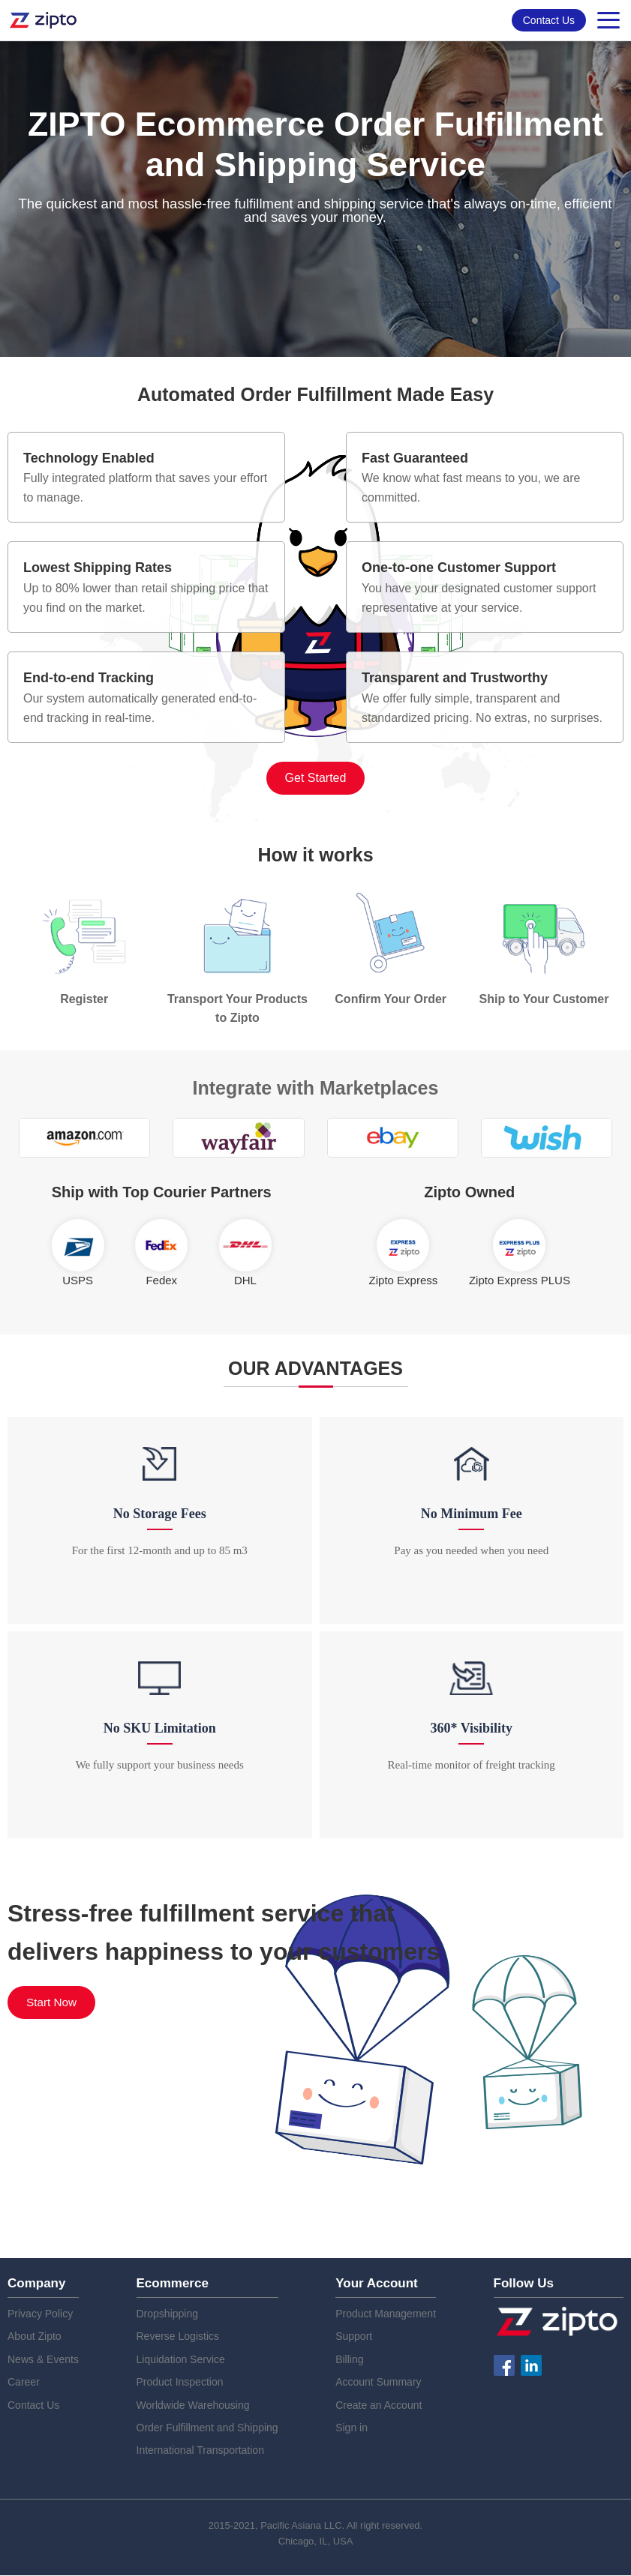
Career (24, 2383)
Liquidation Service (181, 2360)
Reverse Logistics (178, 2337)
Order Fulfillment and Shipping (207, 2428)
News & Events (43, 2360)
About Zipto (35, 2337)
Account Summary (378, 2383)
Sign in (351, 2428)
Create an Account (378, 2405)
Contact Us (549, 20)
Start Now (52, 2002)
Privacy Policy (40, 2314)
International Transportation (200, 2451)
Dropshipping (168, 2314)
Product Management (385, 2314)
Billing (349, 2360)
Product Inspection (180, 2383)
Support (353, 2337)
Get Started (316, 777)
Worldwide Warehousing (193, 2405)
